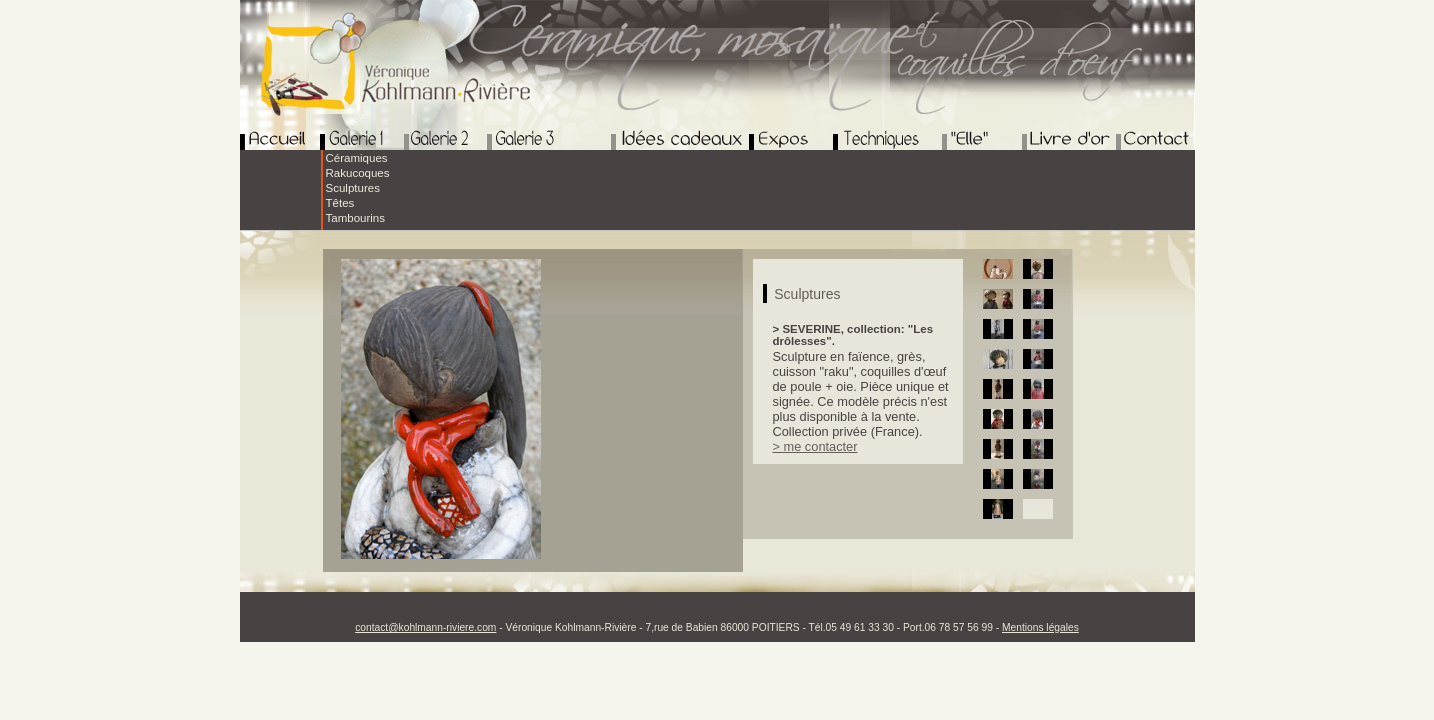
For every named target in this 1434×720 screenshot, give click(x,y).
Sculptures (353, 188)
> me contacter (815, 446)
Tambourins (356, 218)
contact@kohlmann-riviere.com (425, 627)
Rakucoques (358, 173)
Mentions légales (1040, 627)
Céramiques (357, 158)
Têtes (340, 203)
